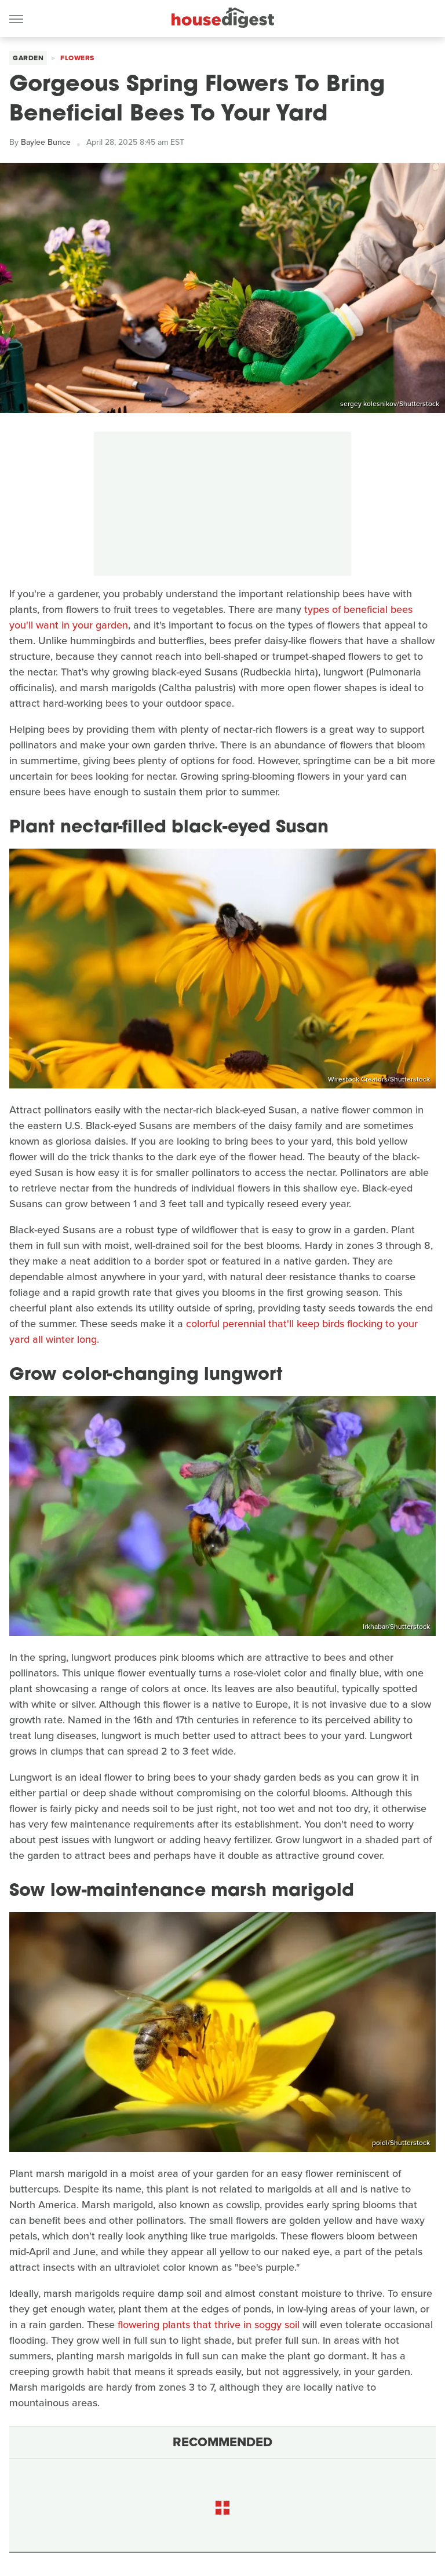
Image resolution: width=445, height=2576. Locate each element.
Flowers (77, 58)
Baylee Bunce (46, 142)
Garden (28, 58)
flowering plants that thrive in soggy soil (209, 2324)
